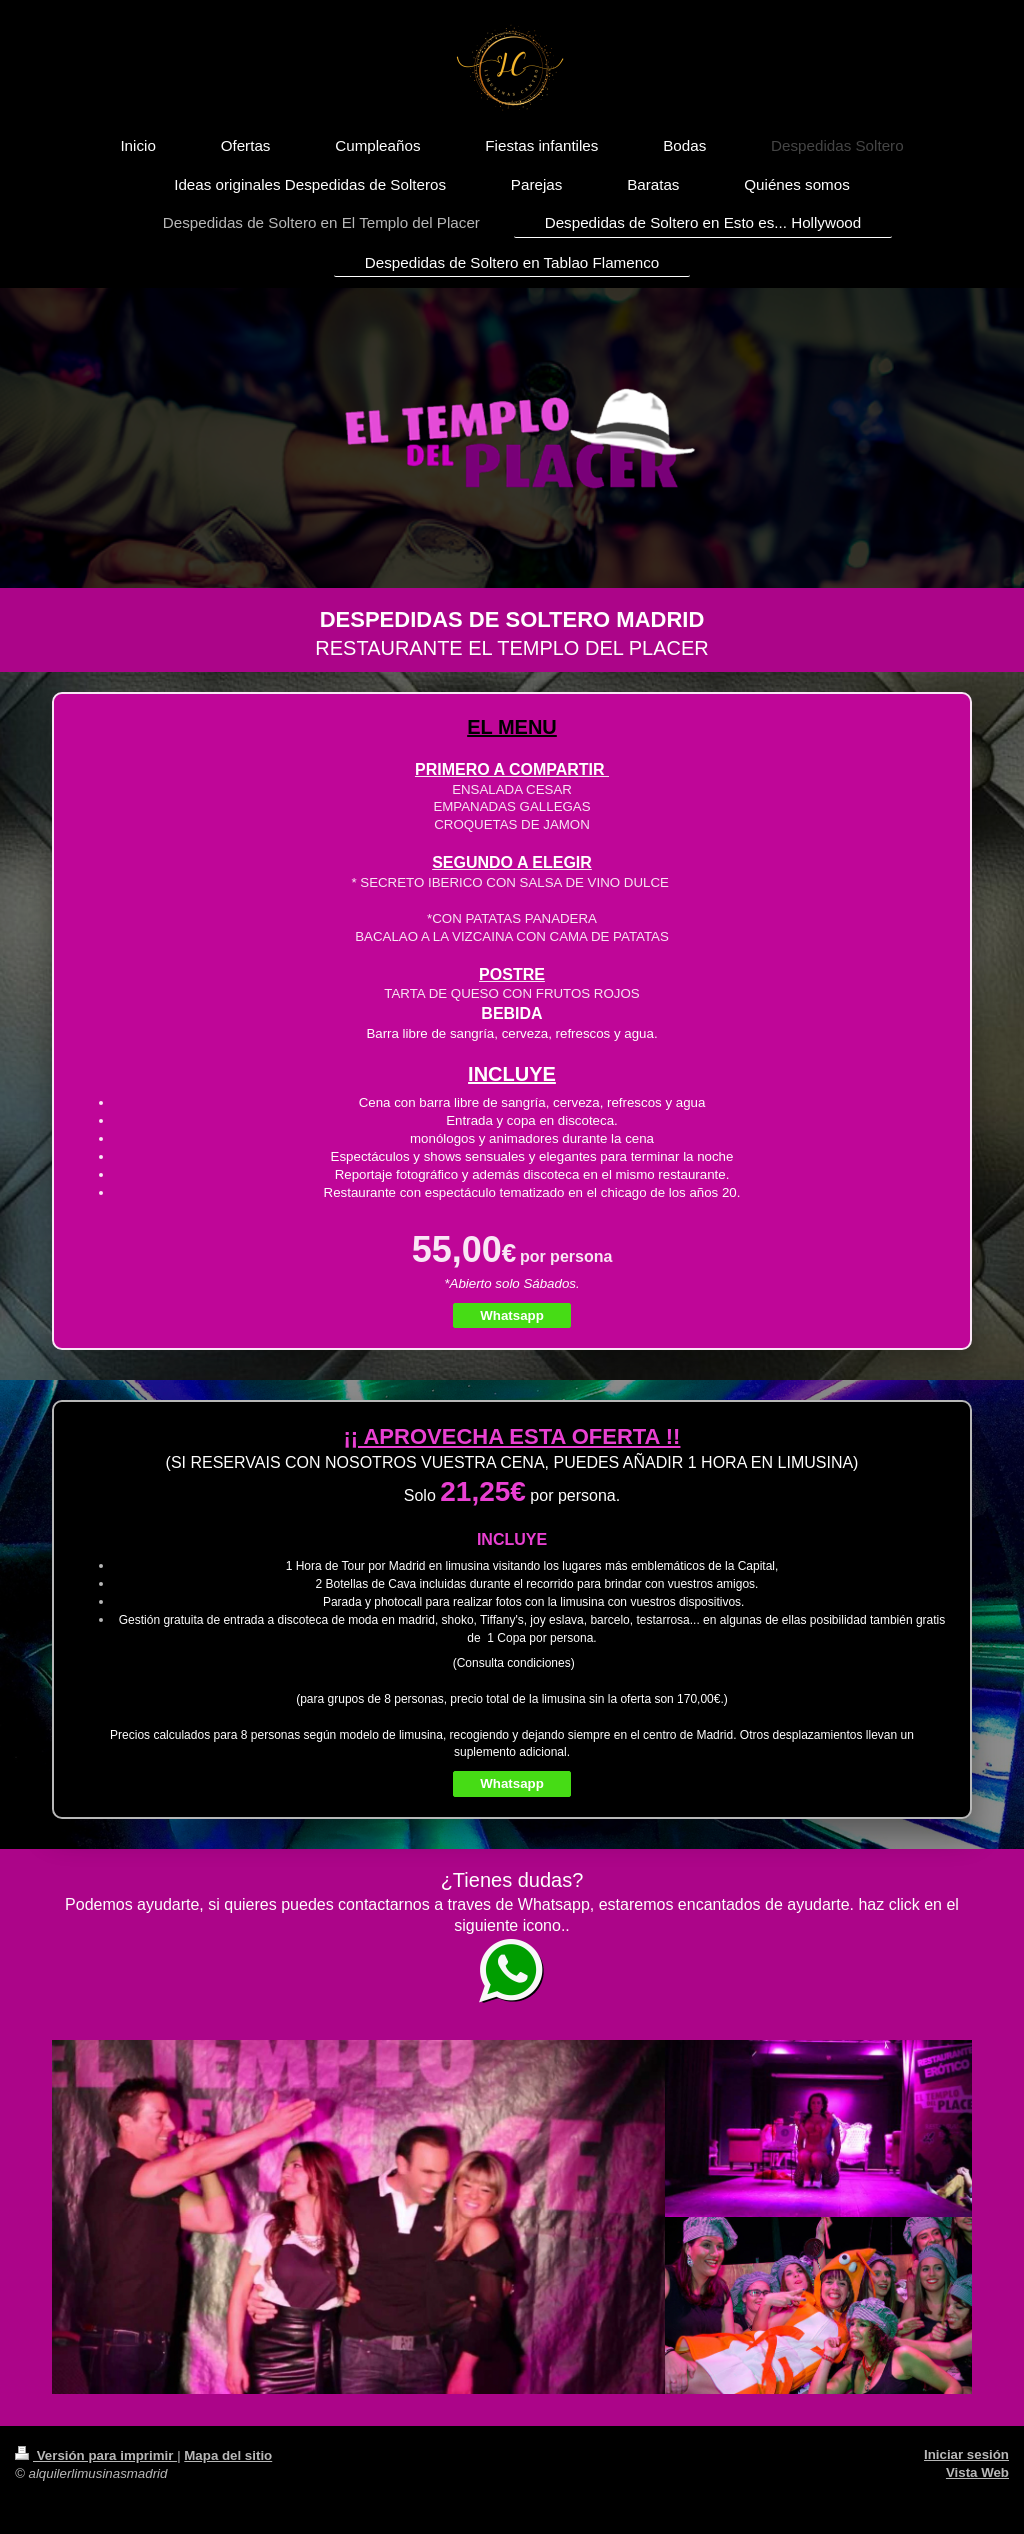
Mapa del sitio (228, 2455)
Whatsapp (512, 1315)
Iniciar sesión (966, 2454)
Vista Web (977, 2472)
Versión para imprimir (96, 2455)
